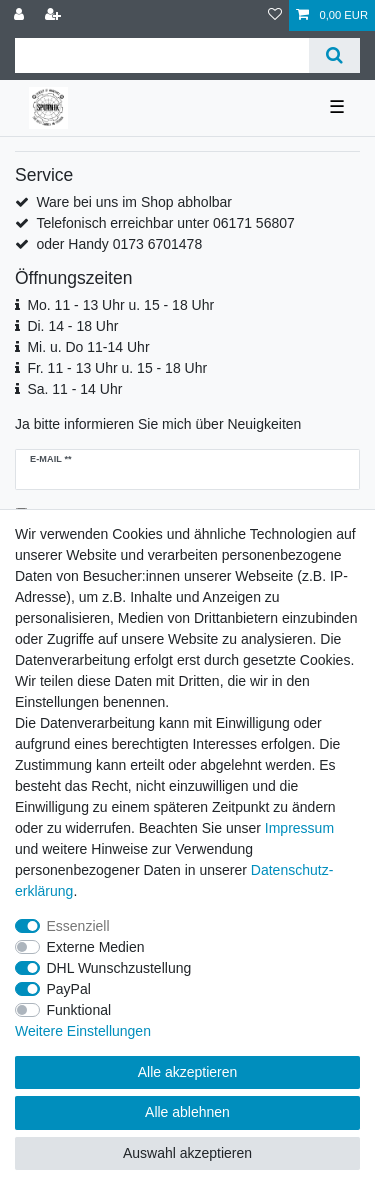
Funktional (79, 1010)
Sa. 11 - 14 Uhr (74, 389)
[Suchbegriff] (162, 55)
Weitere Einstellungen (83, 1031)
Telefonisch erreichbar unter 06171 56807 (165, 223)
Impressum (299, 828)
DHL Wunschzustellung (119, 968)
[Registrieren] (55, 15)
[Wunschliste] (275, 15)
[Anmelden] (21, 15)
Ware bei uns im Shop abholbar (134, 202)
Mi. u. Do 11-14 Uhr (88, 347)
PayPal (69, 989)
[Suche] (334, 55)
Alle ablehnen (187, 1112)
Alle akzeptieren (188, 1072)
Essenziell (78, 926)
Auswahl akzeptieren (187, 1153)
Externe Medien (96, 947)
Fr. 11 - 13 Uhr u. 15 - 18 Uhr (117, 368)
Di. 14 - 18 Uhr (72, 326)
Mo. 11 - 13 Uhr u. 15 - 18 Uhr (120, 305)
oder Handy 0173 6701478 (119, 244)
